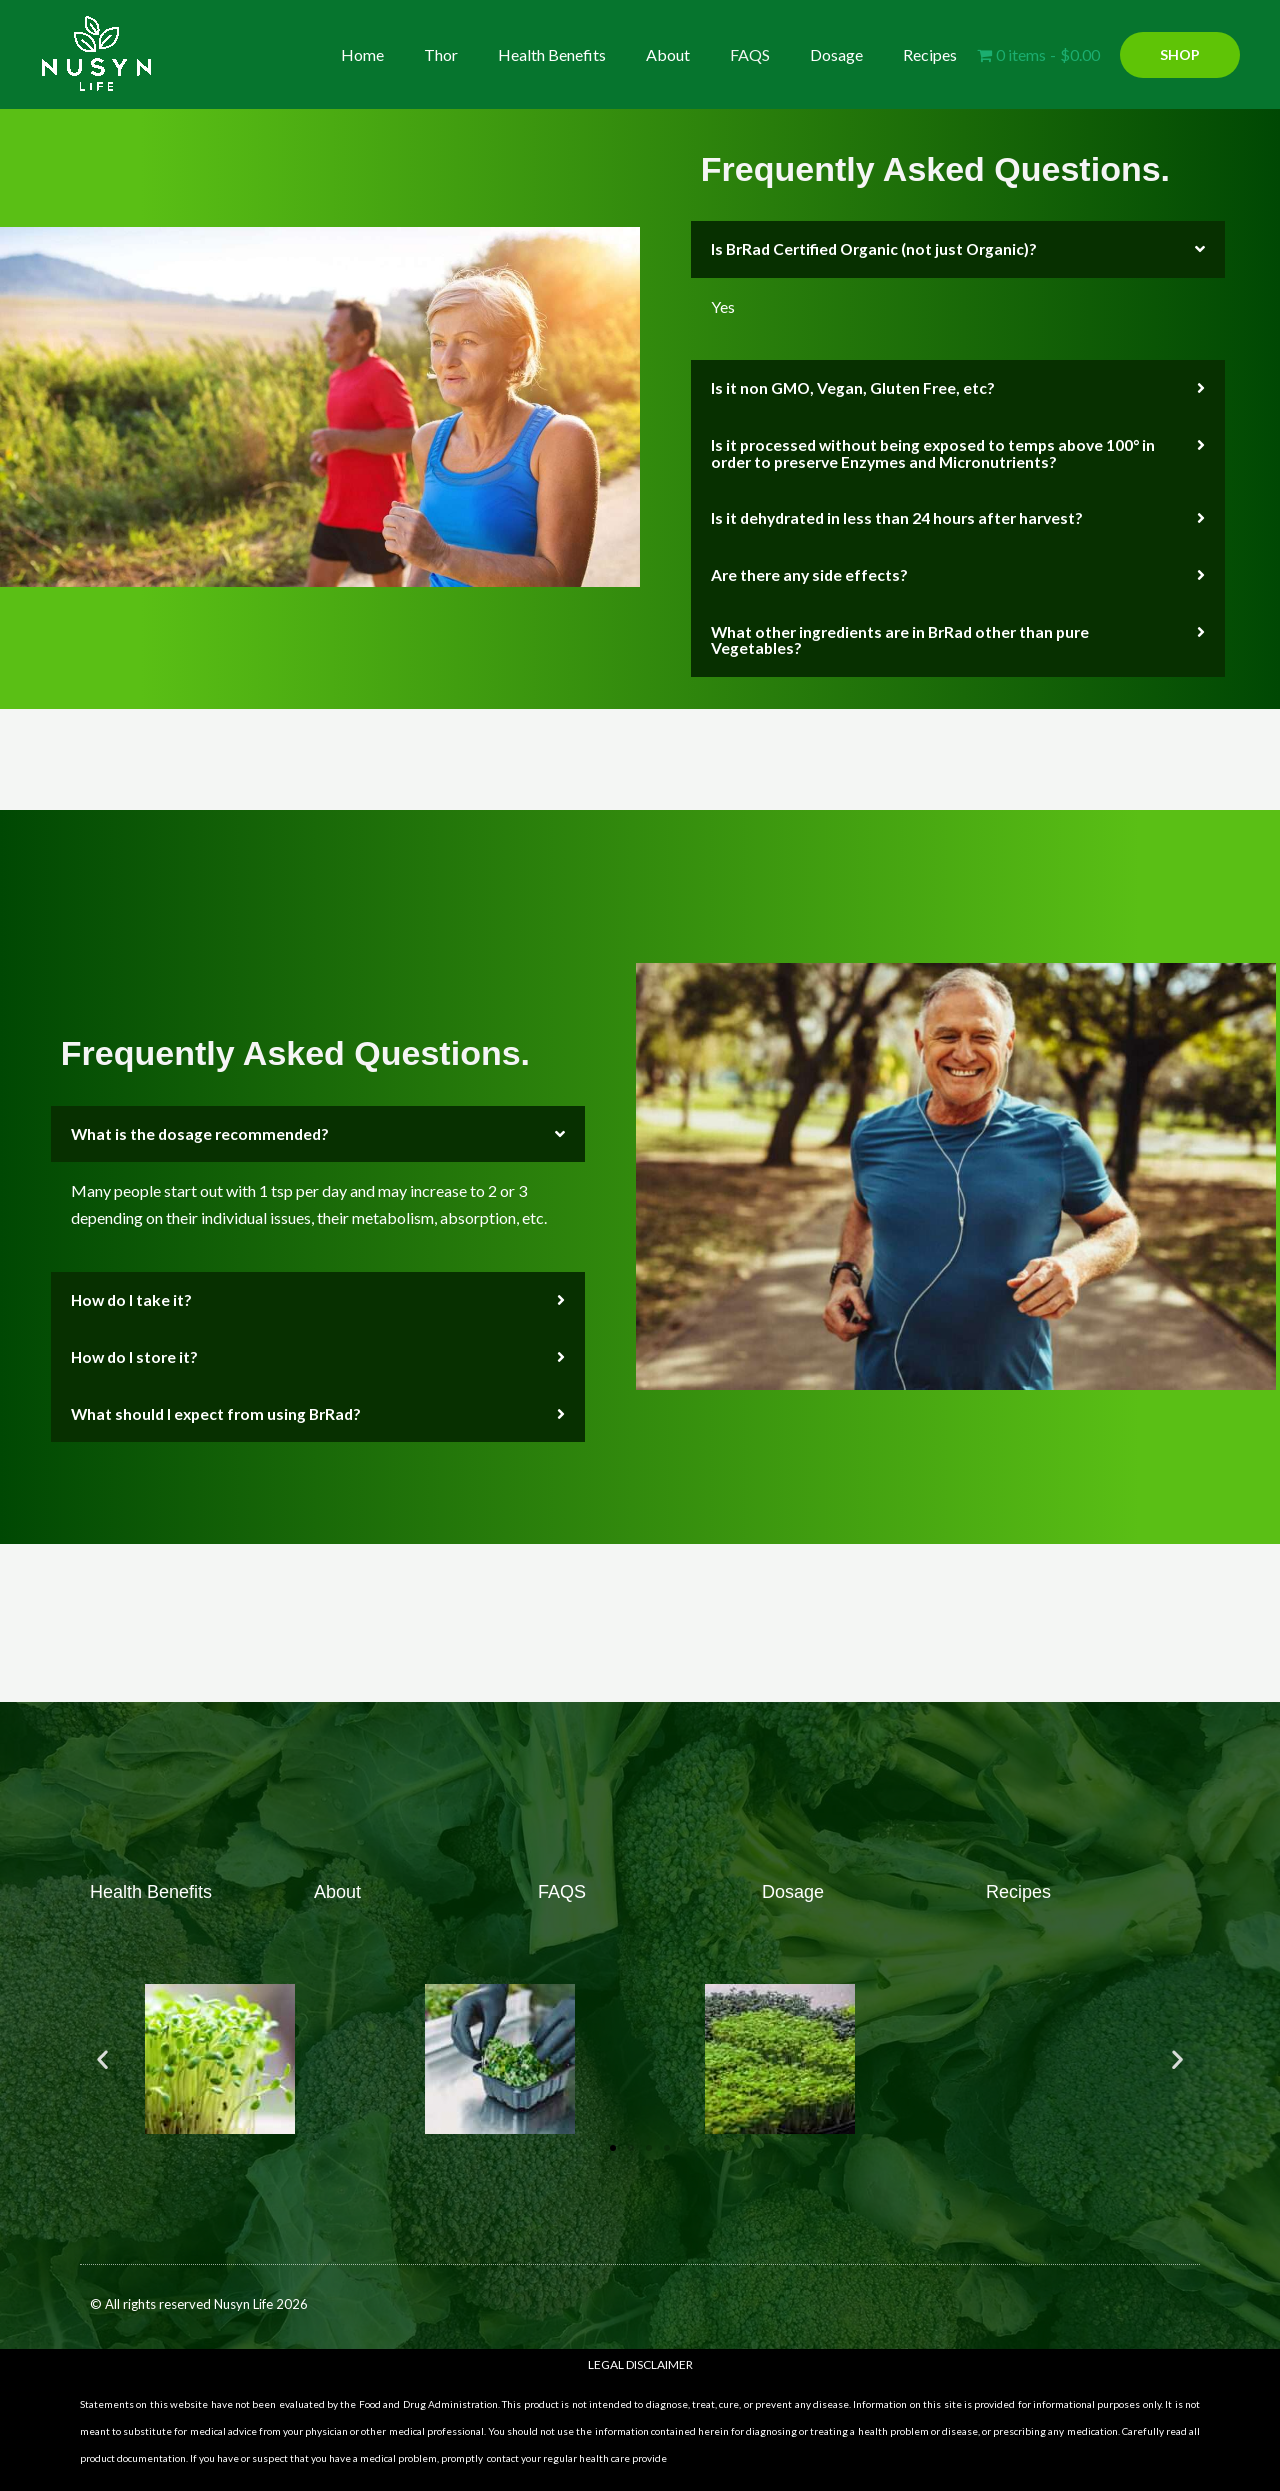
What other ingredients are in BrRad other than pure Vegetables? (905, 635)
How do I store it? (136, 1349)
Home (414, 54)
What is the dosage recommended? (202, 1128)
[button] (1180, 55)
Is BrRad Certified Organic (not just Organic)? (878, 248)
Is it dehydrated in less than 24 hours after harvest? (901, 515)
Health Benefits (588, 54)
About (696, 54)
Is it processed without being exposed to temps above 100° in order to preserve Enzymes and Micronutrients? (938, 451)
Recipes (934, 54)
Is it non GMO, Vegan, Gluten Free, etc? (854, 387)
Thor (485, 54)
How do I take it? (133, 1293)
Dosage (848, 54)
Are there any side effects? (811, 571)
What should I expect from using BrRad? (220, 1405)
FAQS (770, 54)
